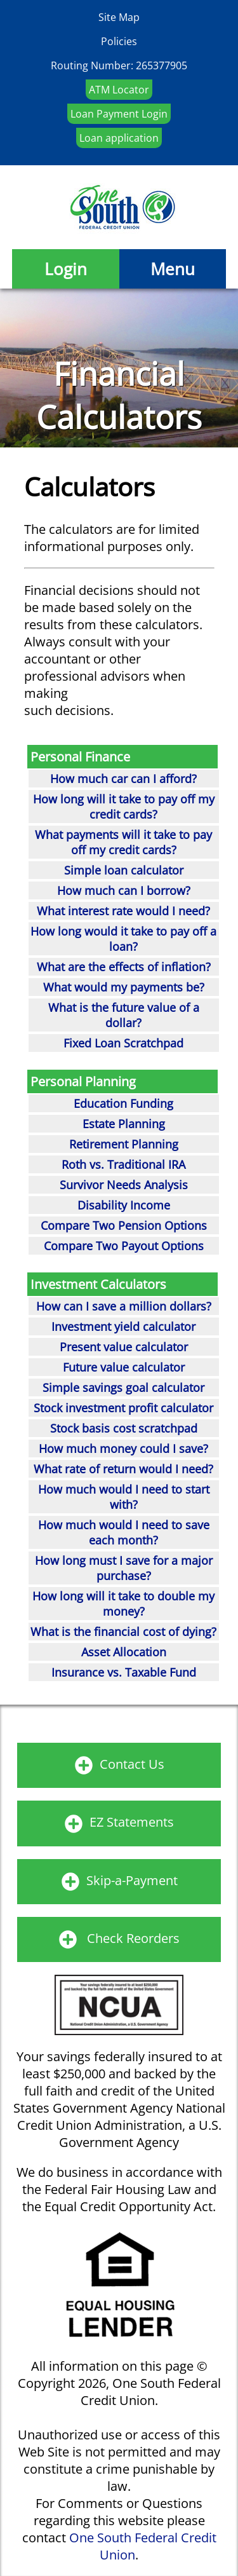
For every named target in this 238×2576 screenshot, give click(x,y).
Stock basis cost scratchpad (123, 1428)
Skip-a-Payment (132, 1880)
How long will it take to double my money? (123, 1603)
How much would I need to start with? (123, 1497)
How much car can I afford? (123, 778)
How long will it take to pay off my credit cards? (124, 806)
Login (65, 268)
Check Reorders (133, 1938)
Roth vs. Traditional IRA (123, 1164)
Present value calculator (124, 1346)
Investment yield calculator (123, 1326)
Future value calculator (124, 1367)
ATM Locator (119, 90)
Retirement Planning (123, 1144)
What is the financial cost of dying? (123, 1631)
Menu (172, 268)
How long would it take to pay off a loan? (123, 938)
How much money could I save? (123, 1448)
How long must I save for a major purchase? (124, 1568)
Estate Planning (124, 1123)
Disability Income (123, 1205)
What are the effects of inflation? (124, 966)
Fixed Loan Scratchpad (123, 1043)
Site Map (119, 17)
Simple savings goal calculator (123, 1387)
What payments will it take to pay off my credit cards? (123, 842)
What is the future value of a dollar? (123, 1015)
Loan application (119, 138)
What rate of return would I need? (123, 1468)
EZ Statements (131, 1821)
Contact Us (132, 1764)
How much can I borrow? (123, 890)
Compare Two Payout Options (124, 1245)
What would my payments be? (123, 987)
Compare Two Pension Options (124, 1225)
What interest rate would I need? (123, 910)
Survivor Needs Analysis (124, 1184)
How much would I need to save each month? (123, 1532)
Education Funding (123, 1103)
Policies (119, 41)
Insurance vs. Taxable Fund (123, 1672)
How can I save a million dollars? (123, 1306)
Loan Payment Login (119, 114)
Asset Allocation (123, 1651)
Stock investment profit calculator (123, 1407)
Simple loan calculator (123, 870)
